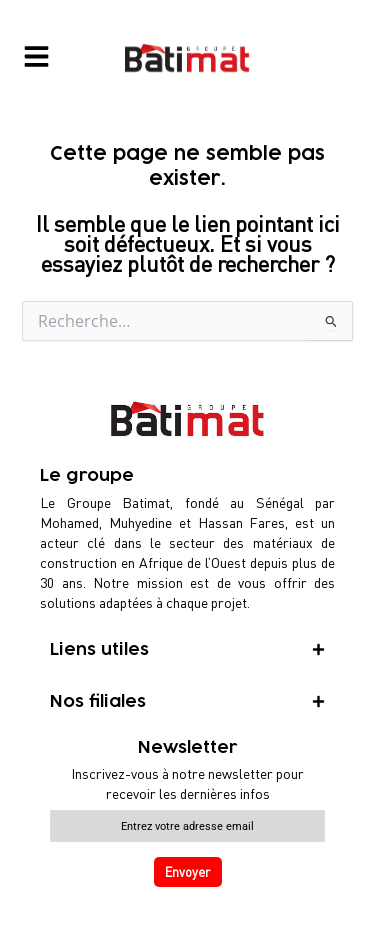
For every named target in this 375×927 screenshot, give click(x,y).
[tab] (187, 650)
